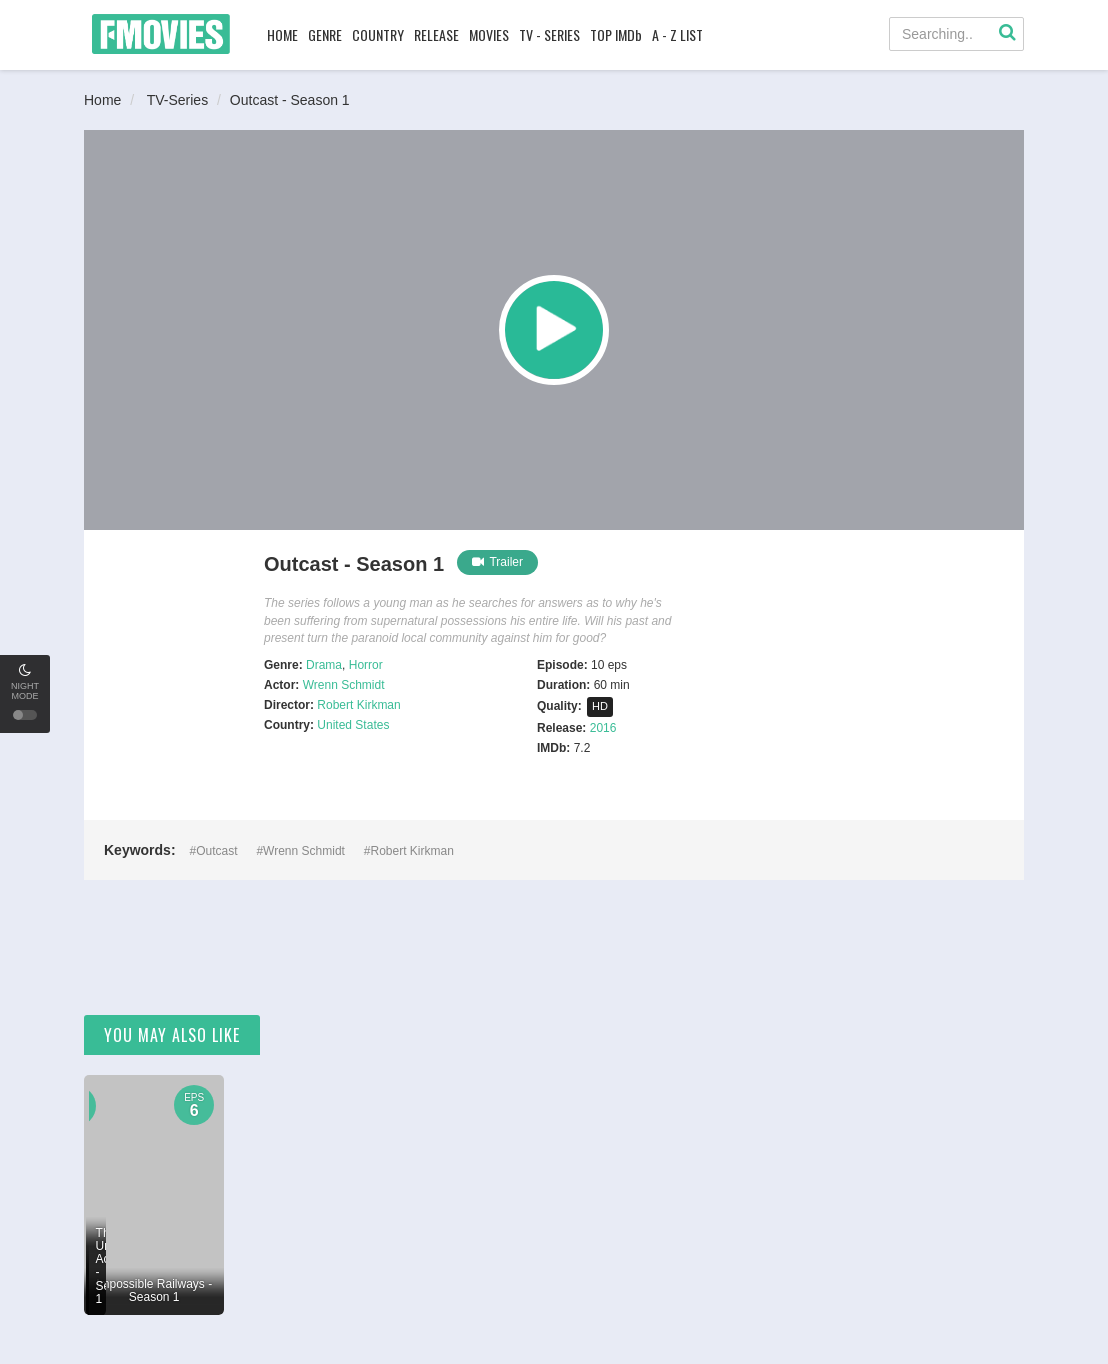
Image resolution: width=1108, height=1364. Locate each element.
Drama (324, 665)
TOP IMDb (616, 34)
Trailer (497, 562)
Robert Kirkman (358, 705)
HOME (282, 34)
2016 (603, 728)
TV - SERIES (549, 34)
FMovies (160, 34)
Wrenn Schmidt (344, 685)
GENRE (325, 34)
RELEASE (436, 34)
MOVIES (489, 34)
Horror (366, 665)
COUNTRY (378, 34)
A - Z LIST (677, 34)
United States (353, 725)
